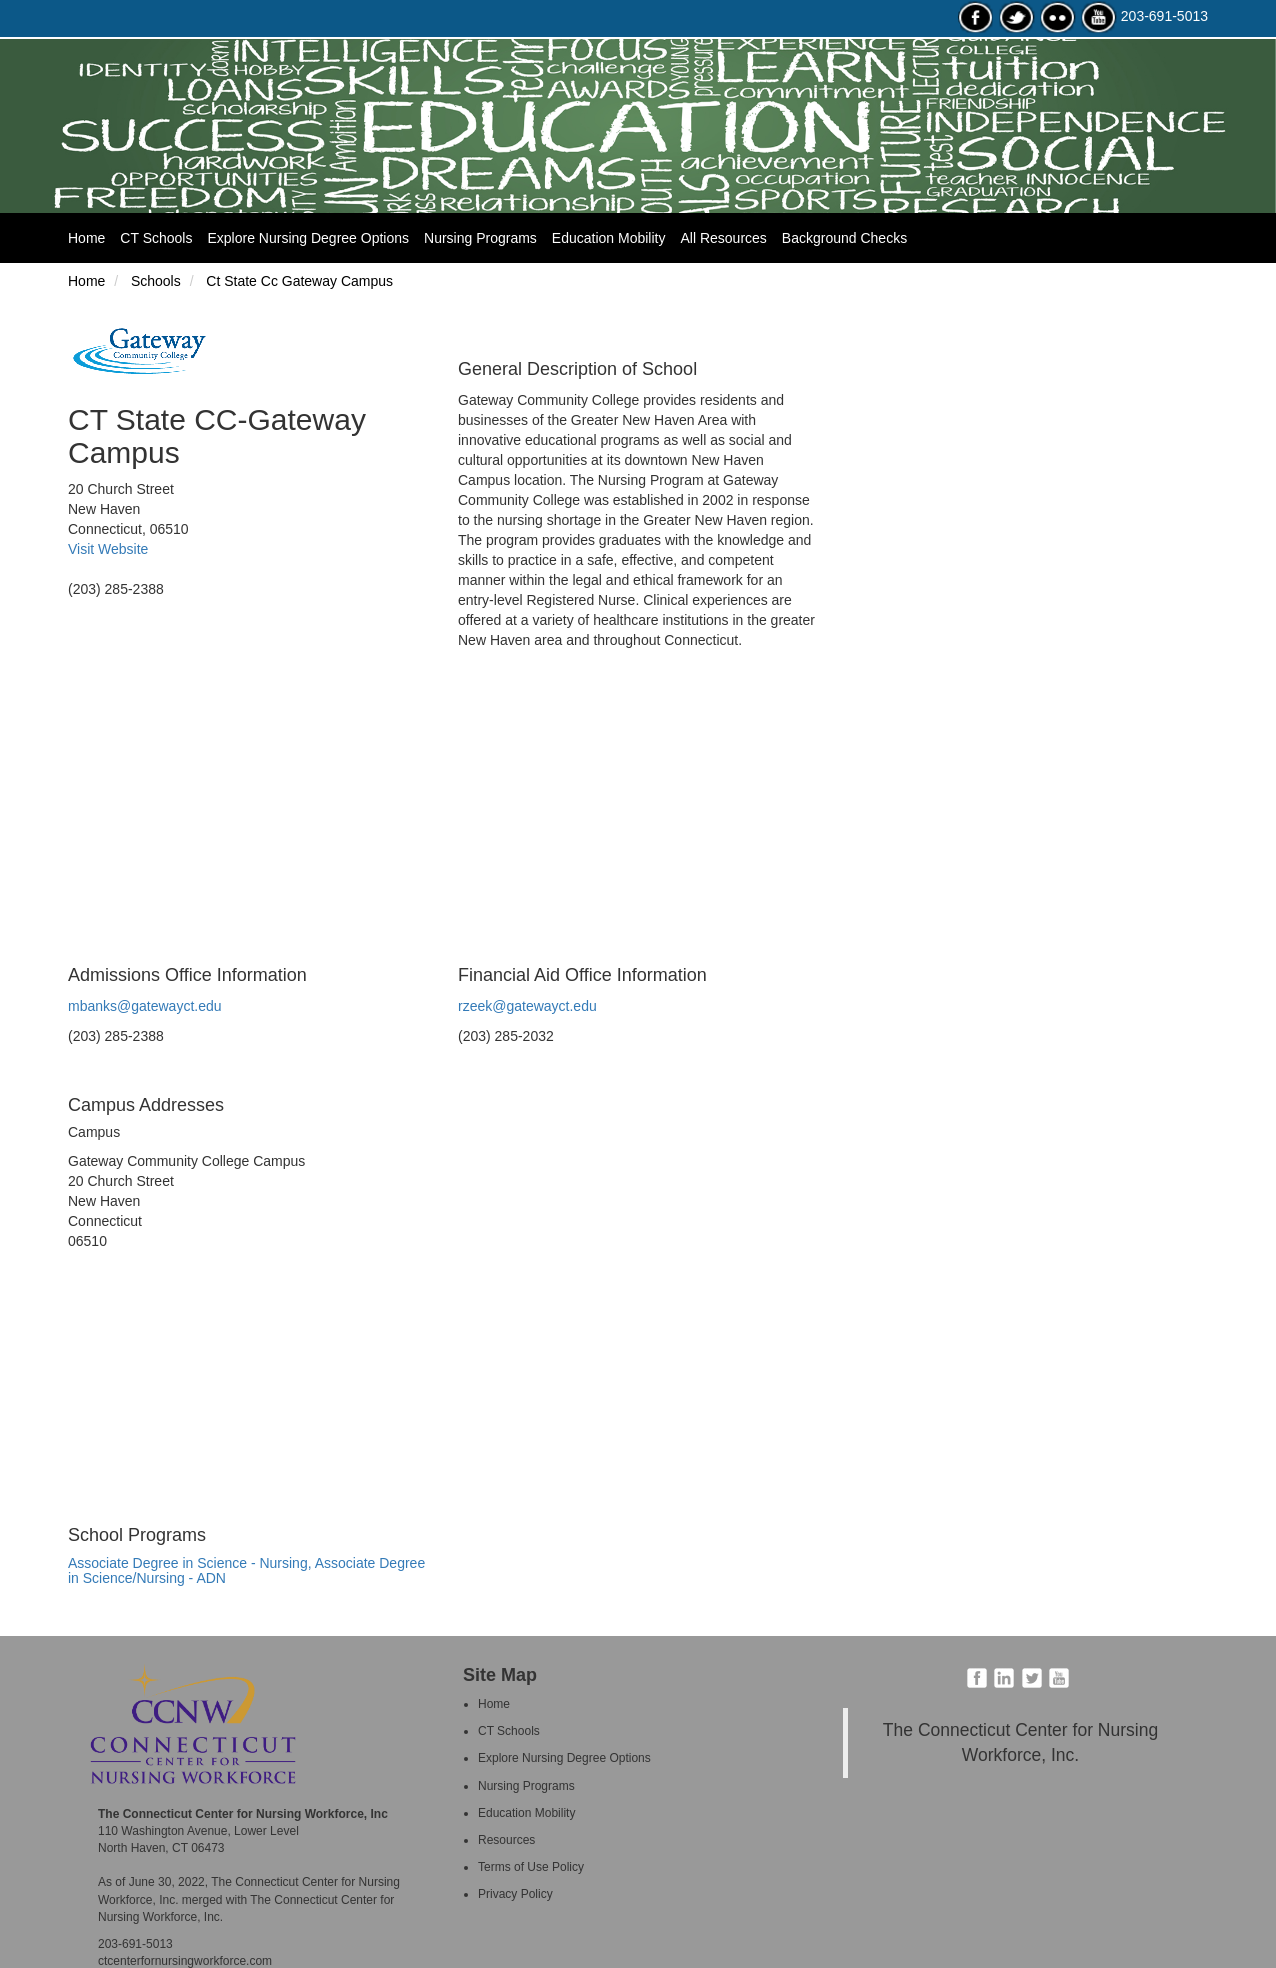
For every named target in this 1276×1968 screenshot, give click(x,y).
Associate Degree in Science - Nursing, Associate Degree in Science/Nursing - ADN (246, 1570)
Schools (154, 281)
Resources (506, 1840)
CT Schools (156, 238)
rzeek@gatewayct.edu (527, 1006)
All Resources (723, 238)
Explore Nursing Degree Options (308, 238)
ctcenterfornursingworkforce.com (185, 1961)
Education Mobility (609, 238)
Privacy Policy (515, 1894)
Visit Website (108, 549)
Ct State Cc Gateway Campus (297, 281)
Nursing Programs (480, 238)
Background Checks (844, 238)
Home (94, 236)
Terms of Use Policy (531, 1867)
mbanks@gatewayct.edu (145, 1006)
